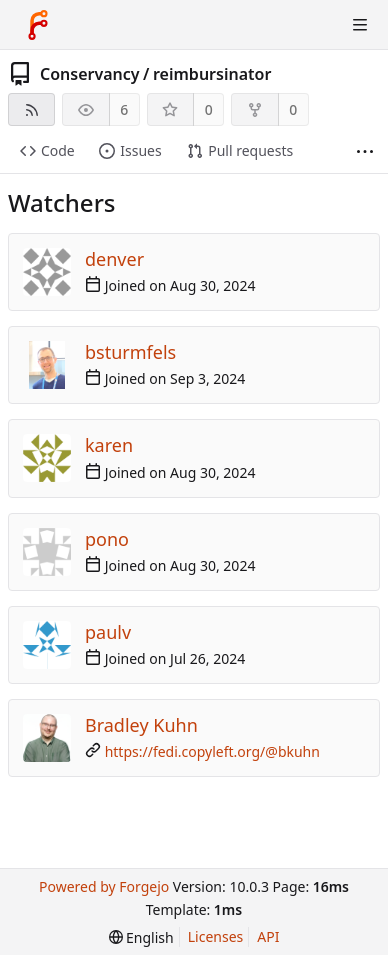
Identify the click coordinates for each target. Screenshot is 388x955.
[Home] (38, 25)
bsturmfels (130, 352)
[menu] (141, 937)
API (268, 936)
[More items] (365, 151)
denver (114, 259)
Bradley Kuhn (141, 725)
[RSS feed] (31, 109)
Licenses (216, 936)
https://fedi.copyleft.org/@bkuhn (212, 751)
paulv (108, 632)
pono (107, 539)
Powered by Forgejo (104, 886)
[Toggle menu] (360, 25)
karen (109, 445)
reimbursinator (212, 74)
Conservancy (90, 74)
